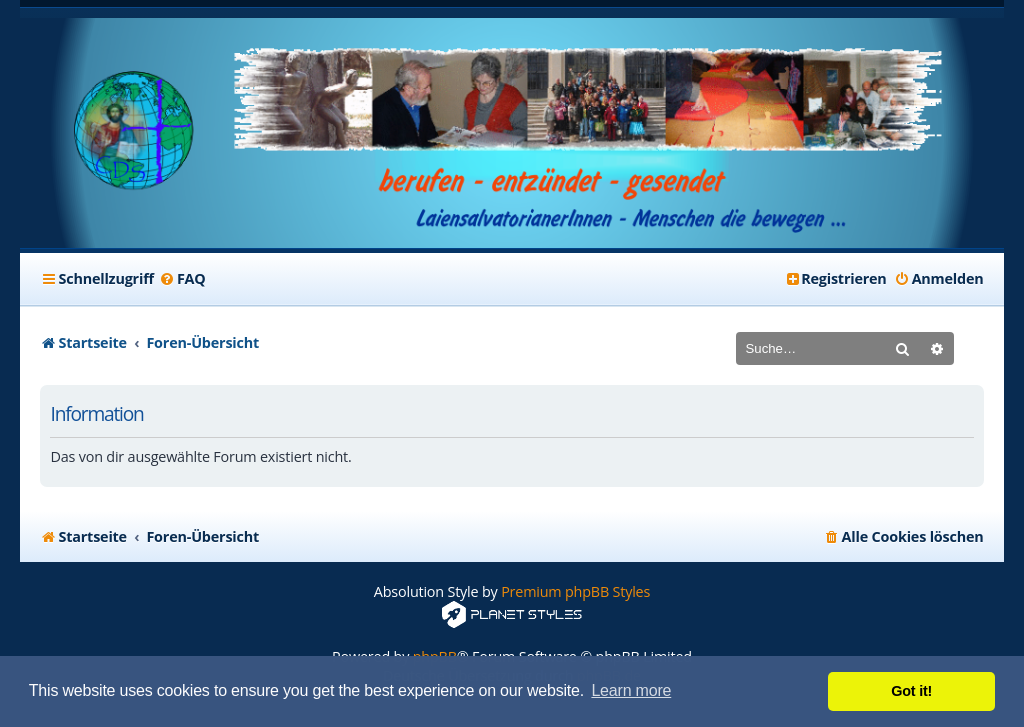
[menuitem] (182, 279)
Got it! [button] (911, 691)
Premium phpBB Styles (575, 591)
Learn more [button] (631, 690)
